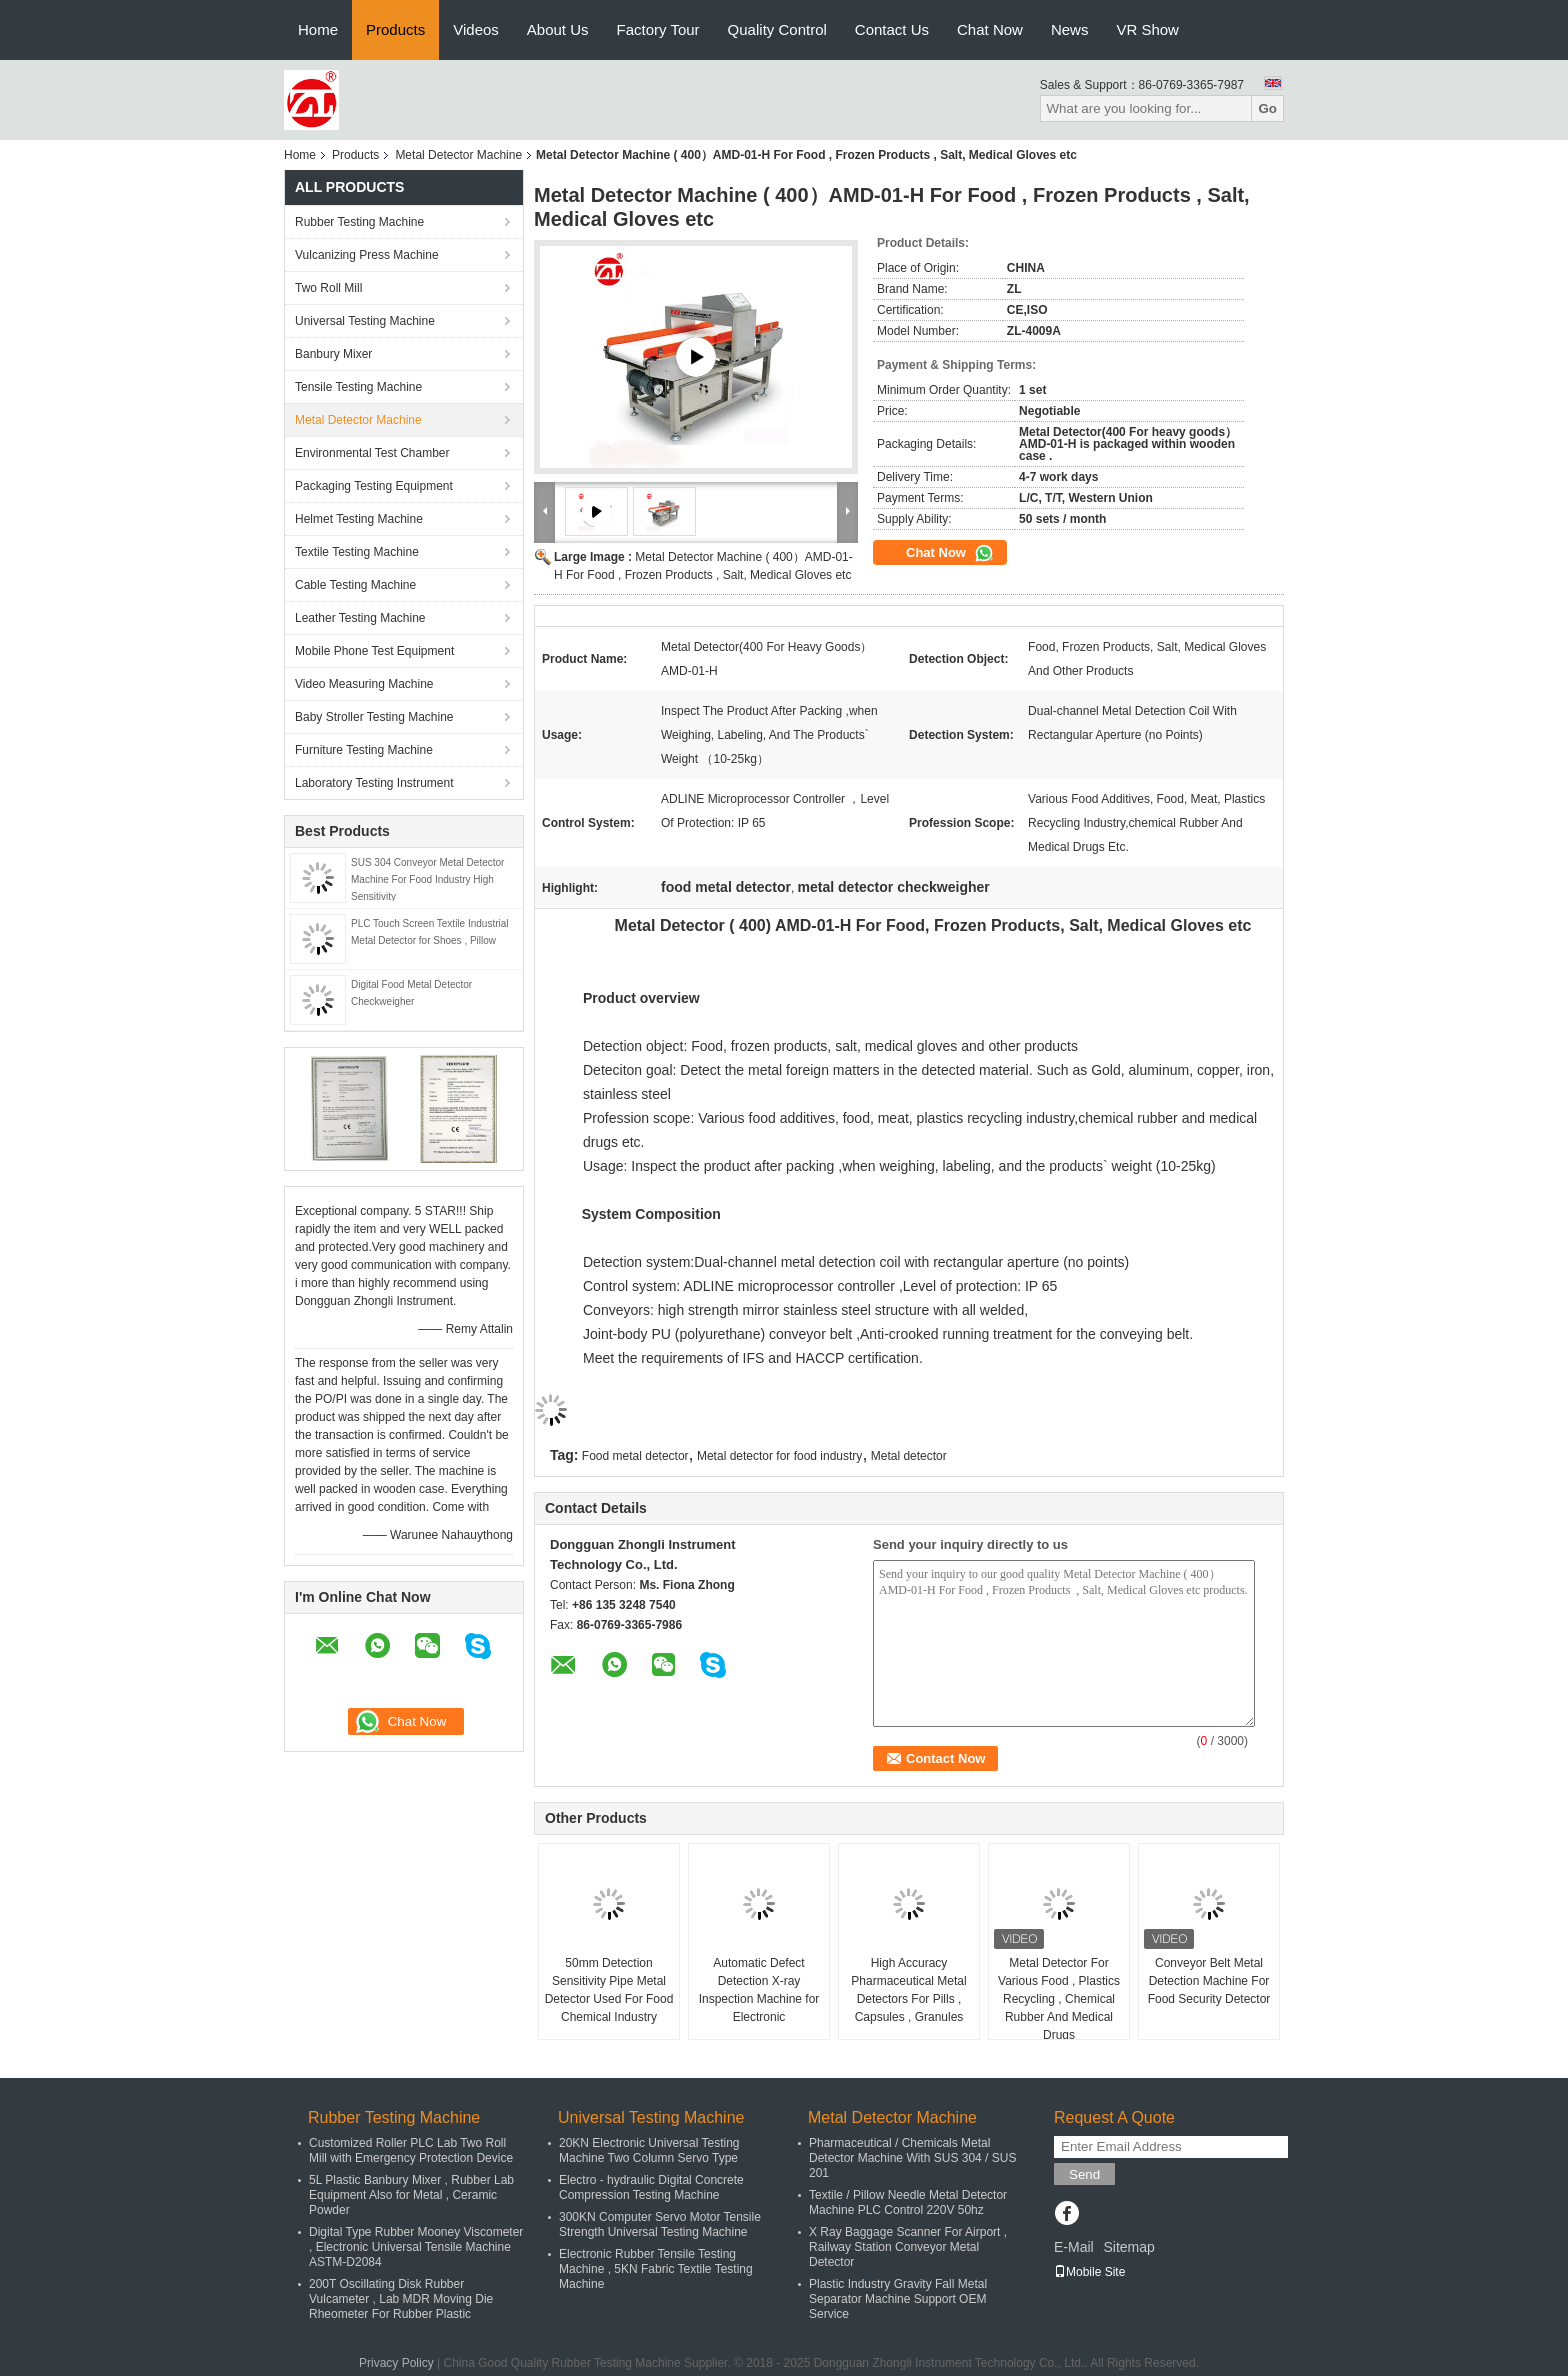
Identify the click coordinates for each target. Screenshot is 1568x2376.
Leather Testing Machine (360, 618)
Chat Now (990, 29)
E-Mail (1074, 2247)
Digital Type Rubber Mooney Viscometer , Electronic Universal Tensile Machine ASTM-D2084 (416, 2247)
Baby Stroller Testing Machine (374, 717)
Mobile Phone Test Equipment (374, 651)
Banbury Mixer (333, 354)
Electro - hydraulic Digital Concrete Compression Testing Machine (651, 2187)
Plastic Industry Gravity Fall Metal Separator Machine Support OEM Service (898, 2299)
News (1070, 29)
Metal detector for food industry (779, 1456)
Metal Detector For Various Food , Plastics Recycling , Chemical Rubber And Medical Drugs (1059, 1999)
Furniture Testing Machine (364, 750)
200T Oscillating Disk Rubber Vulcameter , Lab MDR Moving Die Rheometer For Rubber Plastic (401, 2299)
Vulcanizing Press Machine (367, 255)
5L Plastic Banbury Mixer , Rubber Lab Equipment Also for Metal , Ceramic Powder (411, 2195)
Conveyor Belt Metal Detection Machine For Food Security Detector (1209, 1981)
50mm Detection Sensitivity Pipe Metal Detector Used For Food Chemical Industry (609, 1990)
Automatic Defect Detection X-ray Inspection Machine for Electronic (759, 1990)
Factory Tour (658, 29)
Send (1084, 2174)
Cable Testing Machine (355, 585)
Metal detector (909, 1456)
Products (395, 29)
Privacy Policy (396, 2363)
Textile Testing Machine (357, 552)
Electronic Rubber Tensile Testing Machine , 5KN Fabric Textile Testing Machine (656, 2269)
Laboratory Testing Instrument (374, 783)
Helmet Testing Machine (359, 519)
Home (318, 29)
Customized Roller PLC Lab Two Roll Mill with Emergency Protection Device (411, 2150)
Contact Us (892, 29)
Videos (476, 29)
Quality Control (777, 29)
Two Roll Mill (328, 288)
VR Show (1147, 29)
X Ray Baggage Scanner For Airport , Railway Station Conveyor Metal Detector (908, 2247)
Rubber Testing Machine (359, 222)
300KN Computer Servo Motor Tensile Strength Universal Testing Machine (660, 2224)
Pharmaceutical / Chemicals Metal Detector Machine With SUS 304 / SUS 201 (912, 2158)
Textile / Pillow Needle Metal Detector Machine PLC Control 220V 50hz (908, 2202)
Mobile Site (1089, 2272)
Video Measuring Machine (364, 684)
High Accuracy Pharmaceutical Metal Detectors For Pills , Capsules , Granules (908, 1990)
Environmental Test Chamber (372, 453)
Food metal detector (635, 1456)
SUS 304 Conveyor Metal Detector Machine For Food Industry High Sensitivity (427, 879)
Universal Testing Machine (365, 321)
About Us (558, 29)
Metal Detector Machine (458, 155)
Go (1267, 108)
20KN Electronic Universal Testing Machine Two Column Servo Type (649, 2150)
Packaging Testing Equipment (374, 486)
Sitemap (1128, 2247)
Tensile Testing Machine (358, 387)
